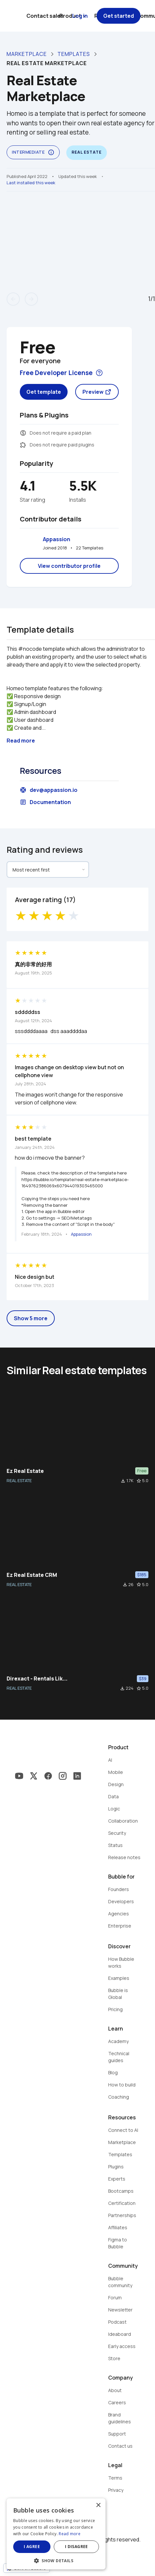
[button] (56, 2560)
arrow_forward (31, 299)
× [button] (98, 2505)
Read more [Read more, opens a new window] (69, 2534)
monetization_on (23, 433)
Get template (43, 391)
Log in (80, 15)
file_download (123, 1480)
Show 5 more (30, 1318)
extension (23, 445)
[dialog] (56, 2533)
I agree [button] (32, 2546)
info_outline (51, 152)
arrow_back (13, 299)
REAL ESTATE (19, 1480)
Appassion (56, 539)
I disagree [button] (76, 2546)
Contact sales (44, 15)
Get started (118, 15)
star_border (138, 1480)
